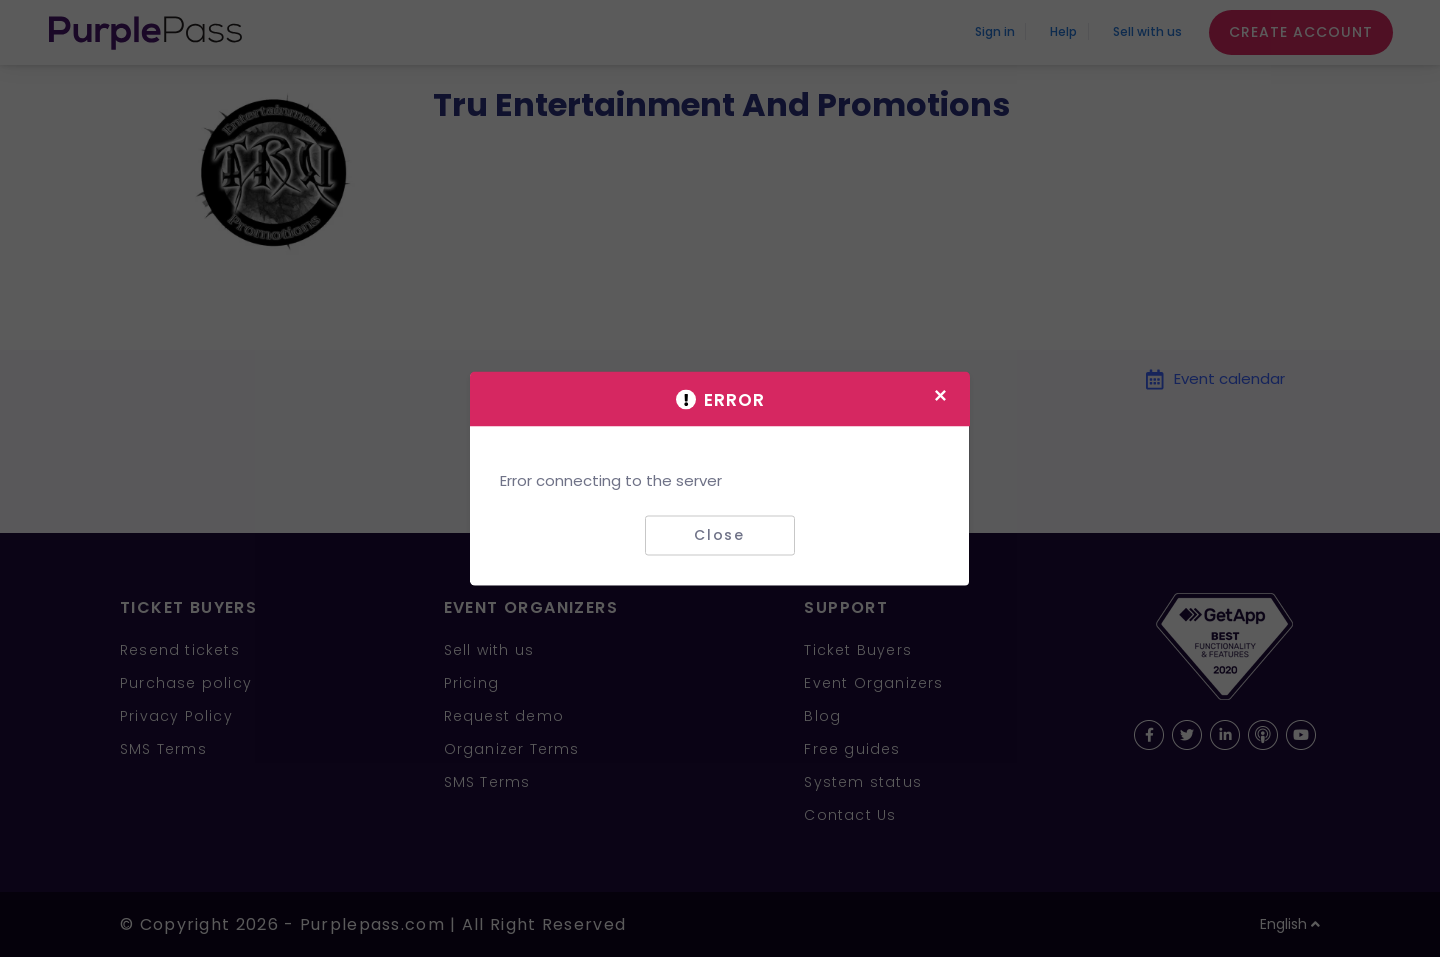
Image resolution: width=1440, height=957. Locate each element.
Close (719, 535)
